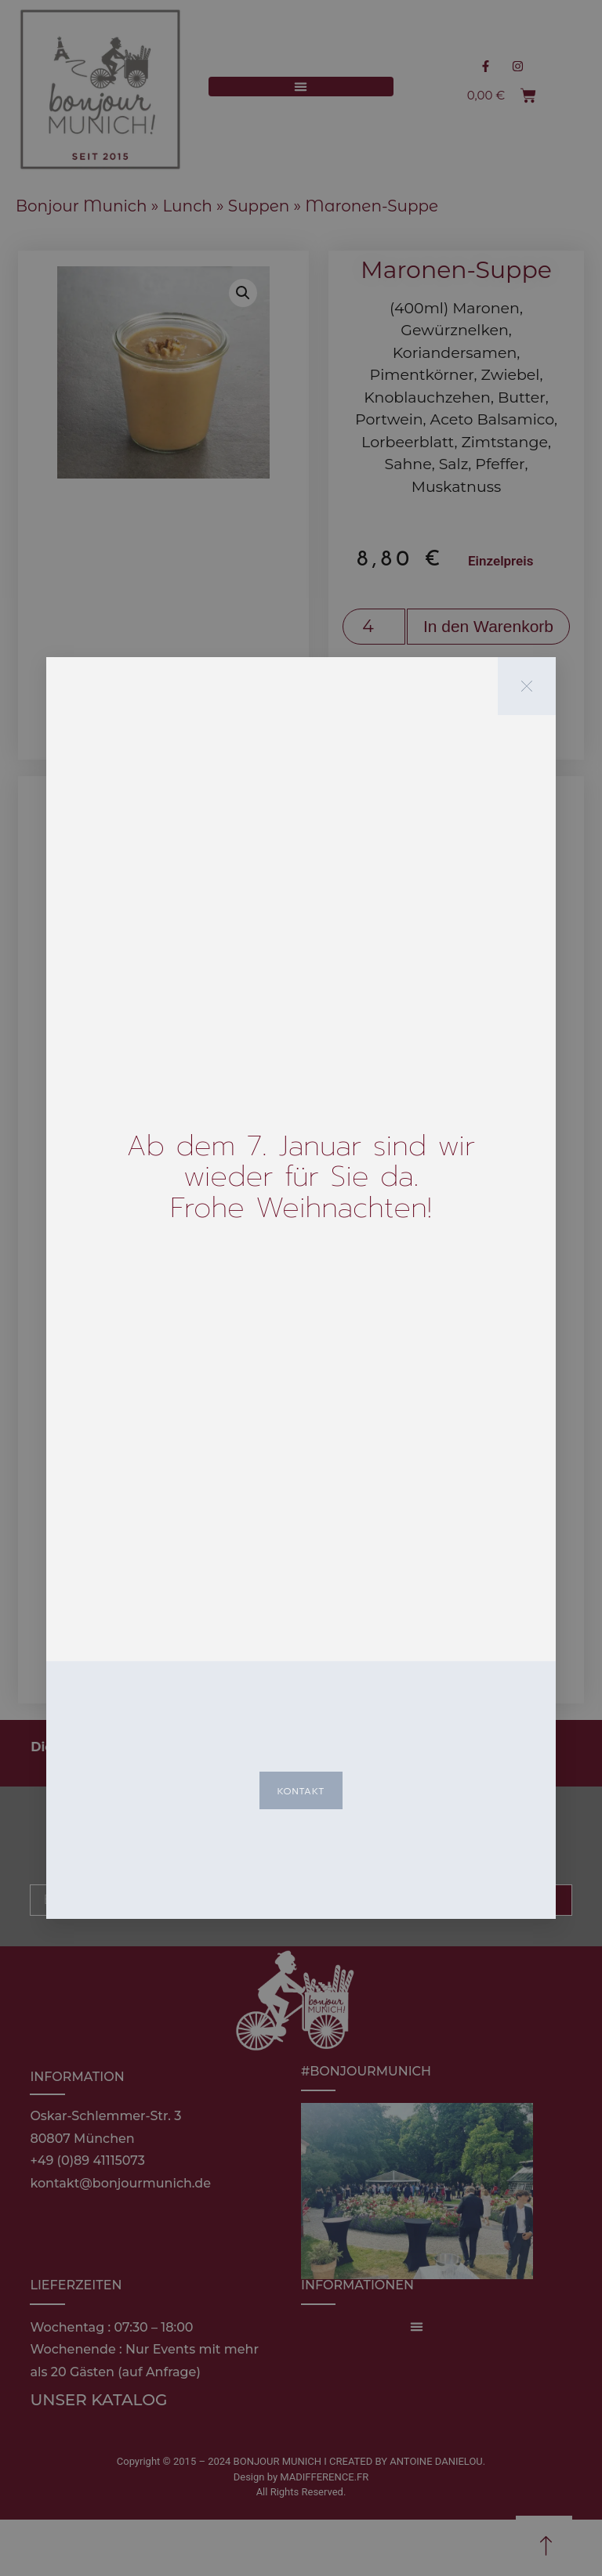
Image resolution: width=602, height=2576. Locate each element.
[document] (301, 1288)
